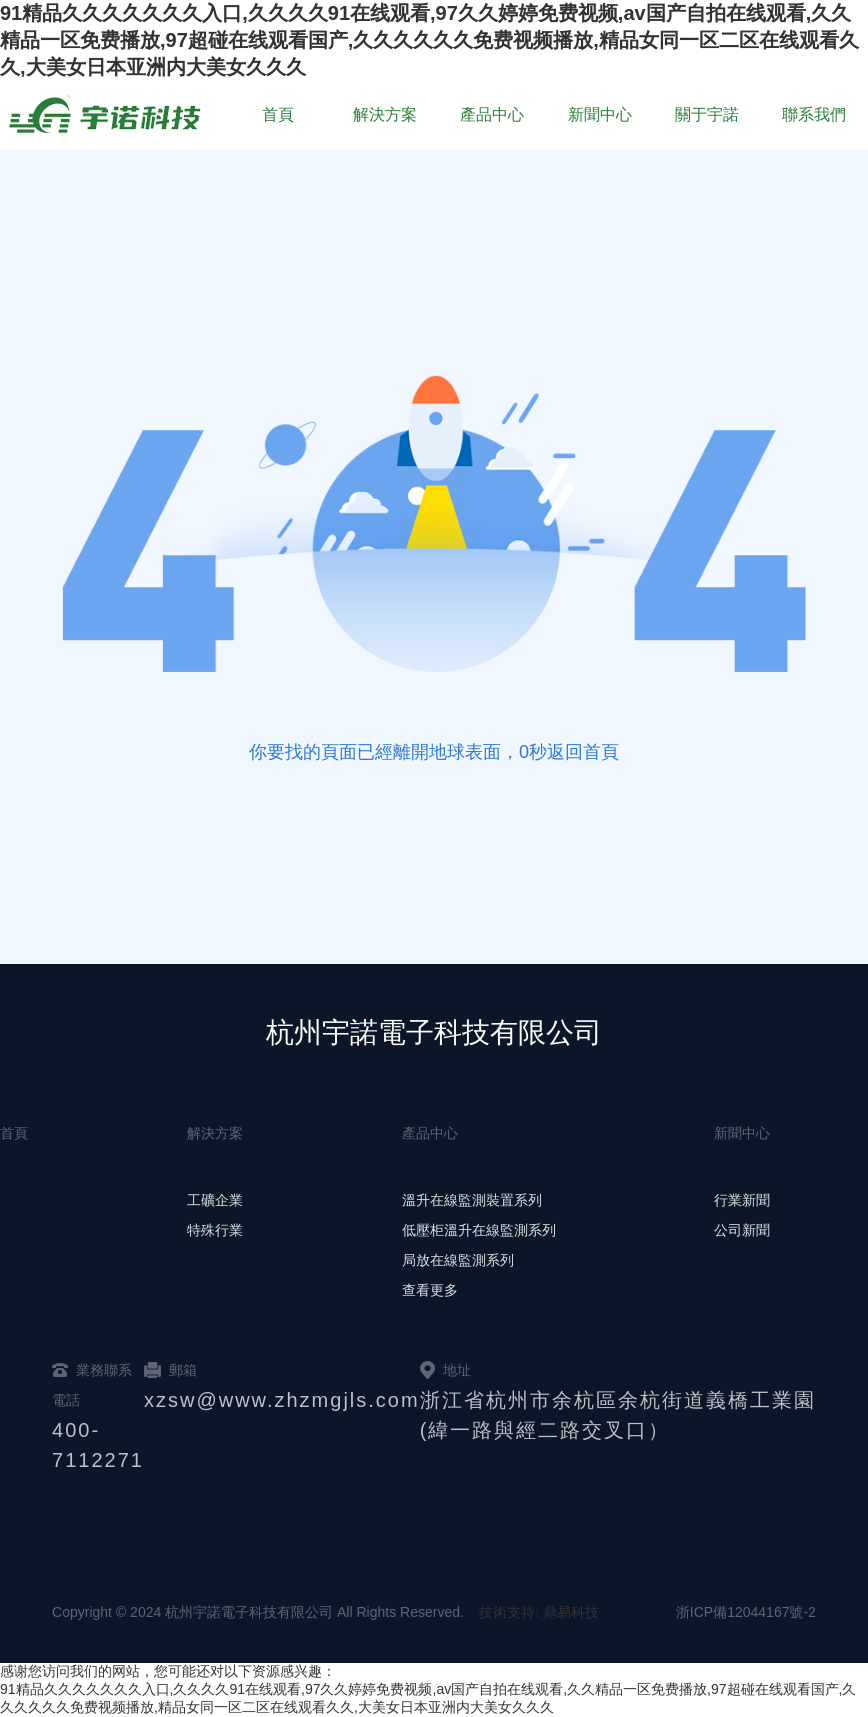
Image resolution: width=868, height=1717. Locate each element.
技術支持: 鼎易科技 (539, 1612)
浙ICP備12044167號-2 (746, 1612)
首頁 (278, 114)
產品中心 (492, 114)
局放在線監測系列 (458, 1260)
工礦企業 (215, 1200)
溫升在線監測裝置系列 (472, 1200)
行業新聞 (742, 1200)
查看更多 (430, 1290)
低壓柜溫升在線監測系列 (479, 1230)
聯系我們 (814, 114)
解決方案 (385, 114)
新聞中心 (600, 114)
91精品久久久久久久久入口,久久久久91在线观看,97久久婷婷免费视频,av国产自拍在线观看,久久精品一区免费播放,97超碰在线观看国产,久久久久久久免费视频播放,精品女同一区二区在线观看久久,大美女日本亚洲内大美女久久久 (429, 40)
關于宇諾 (707, 114)
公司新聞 (742, 1230)
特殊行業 (215, 1230)
